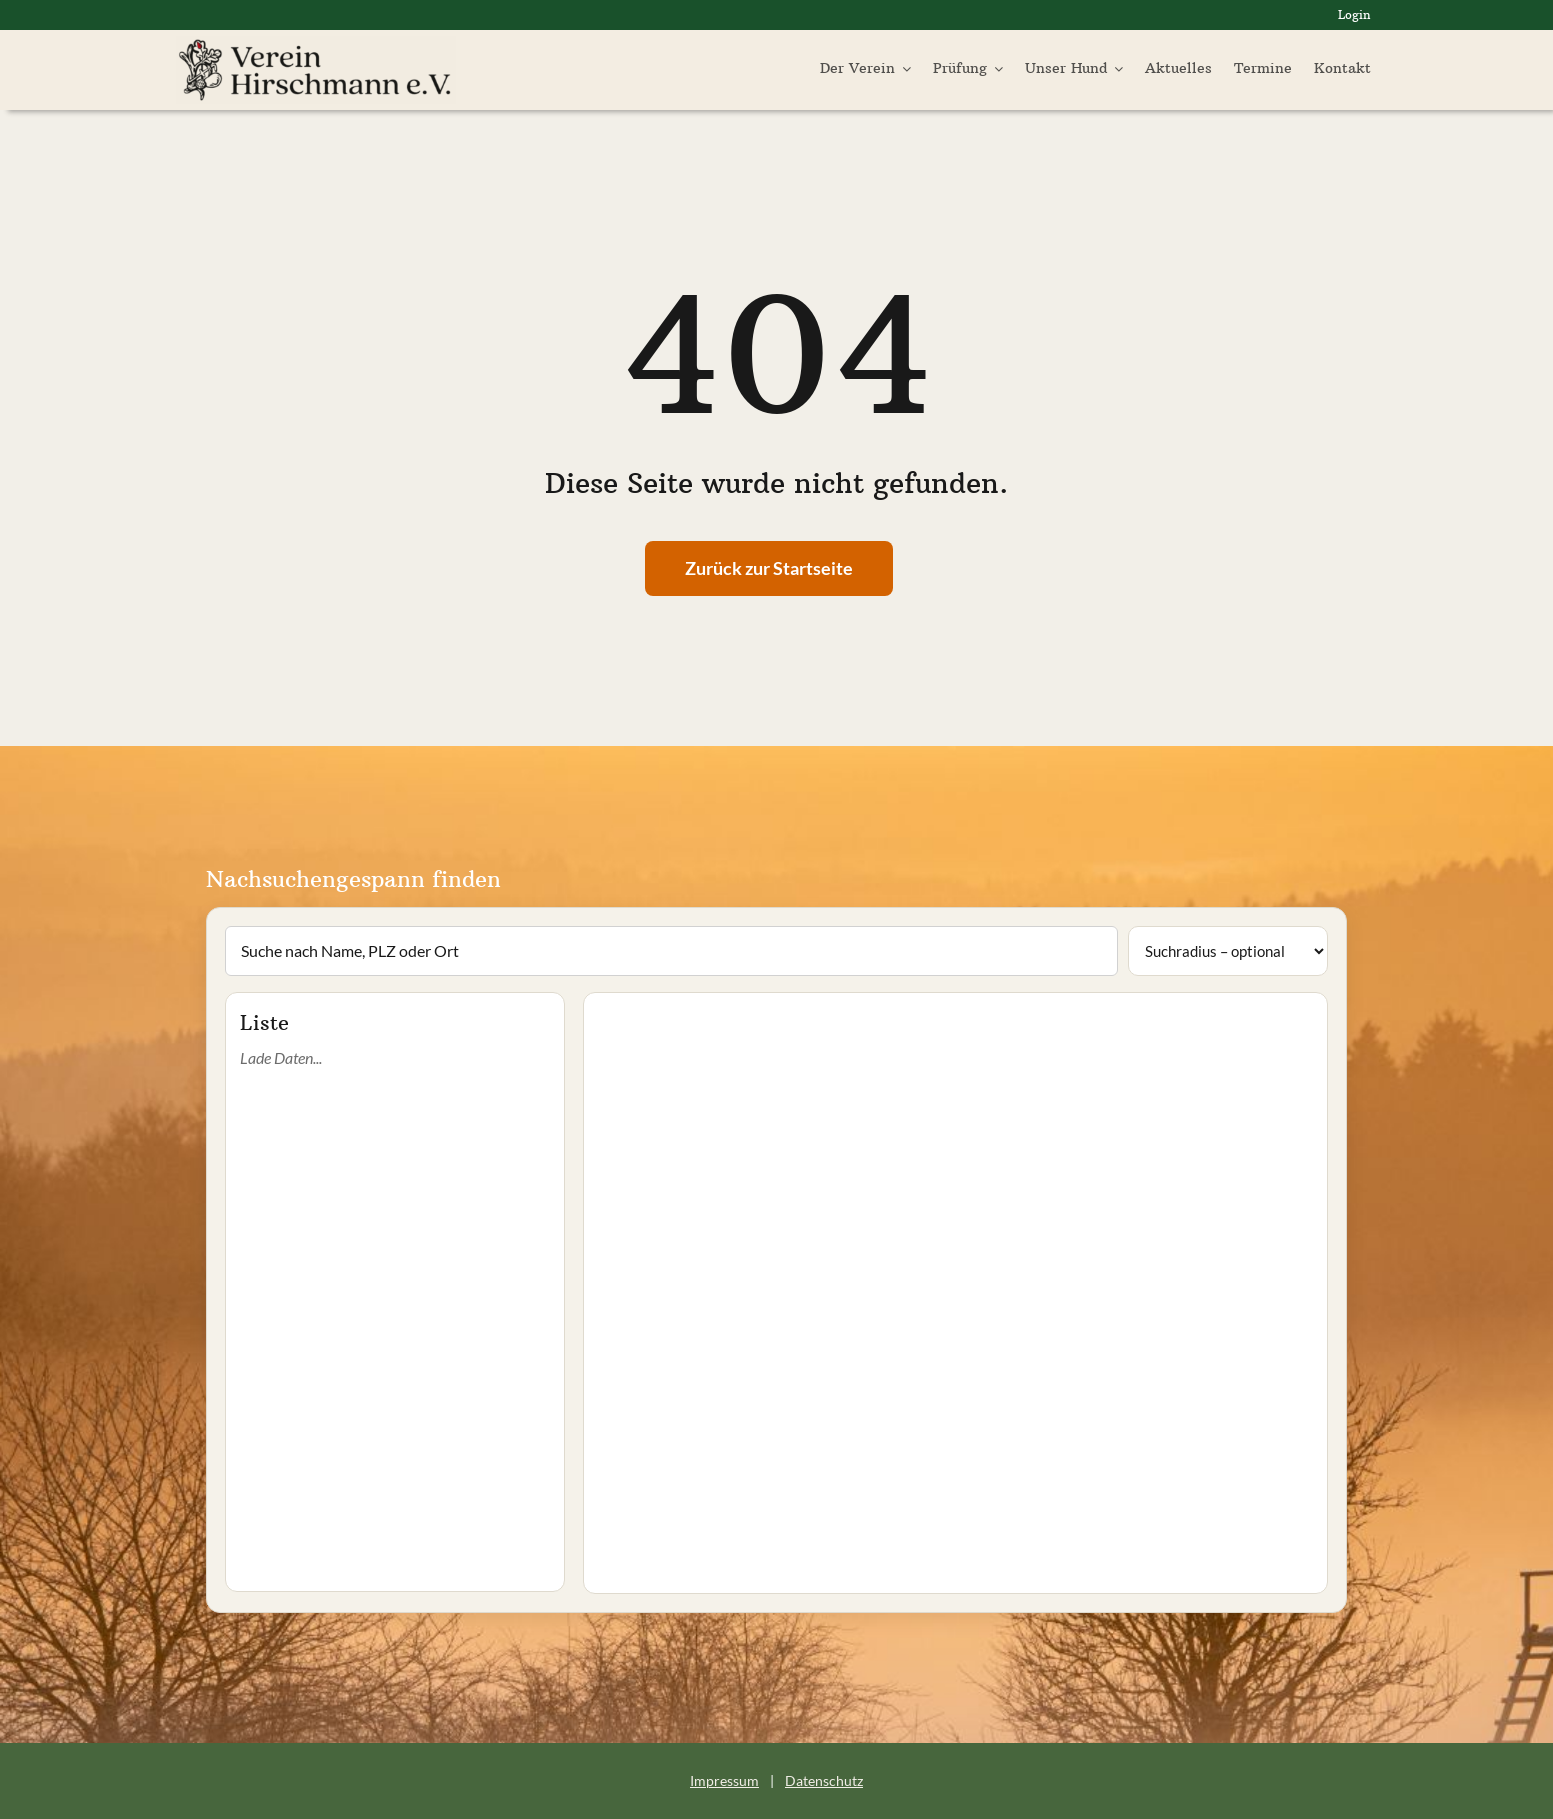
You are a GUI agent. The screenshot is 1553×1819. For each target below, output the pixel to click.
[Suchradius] (1228, 951)
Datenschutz (824, 1780)
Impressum (724, 1780)
